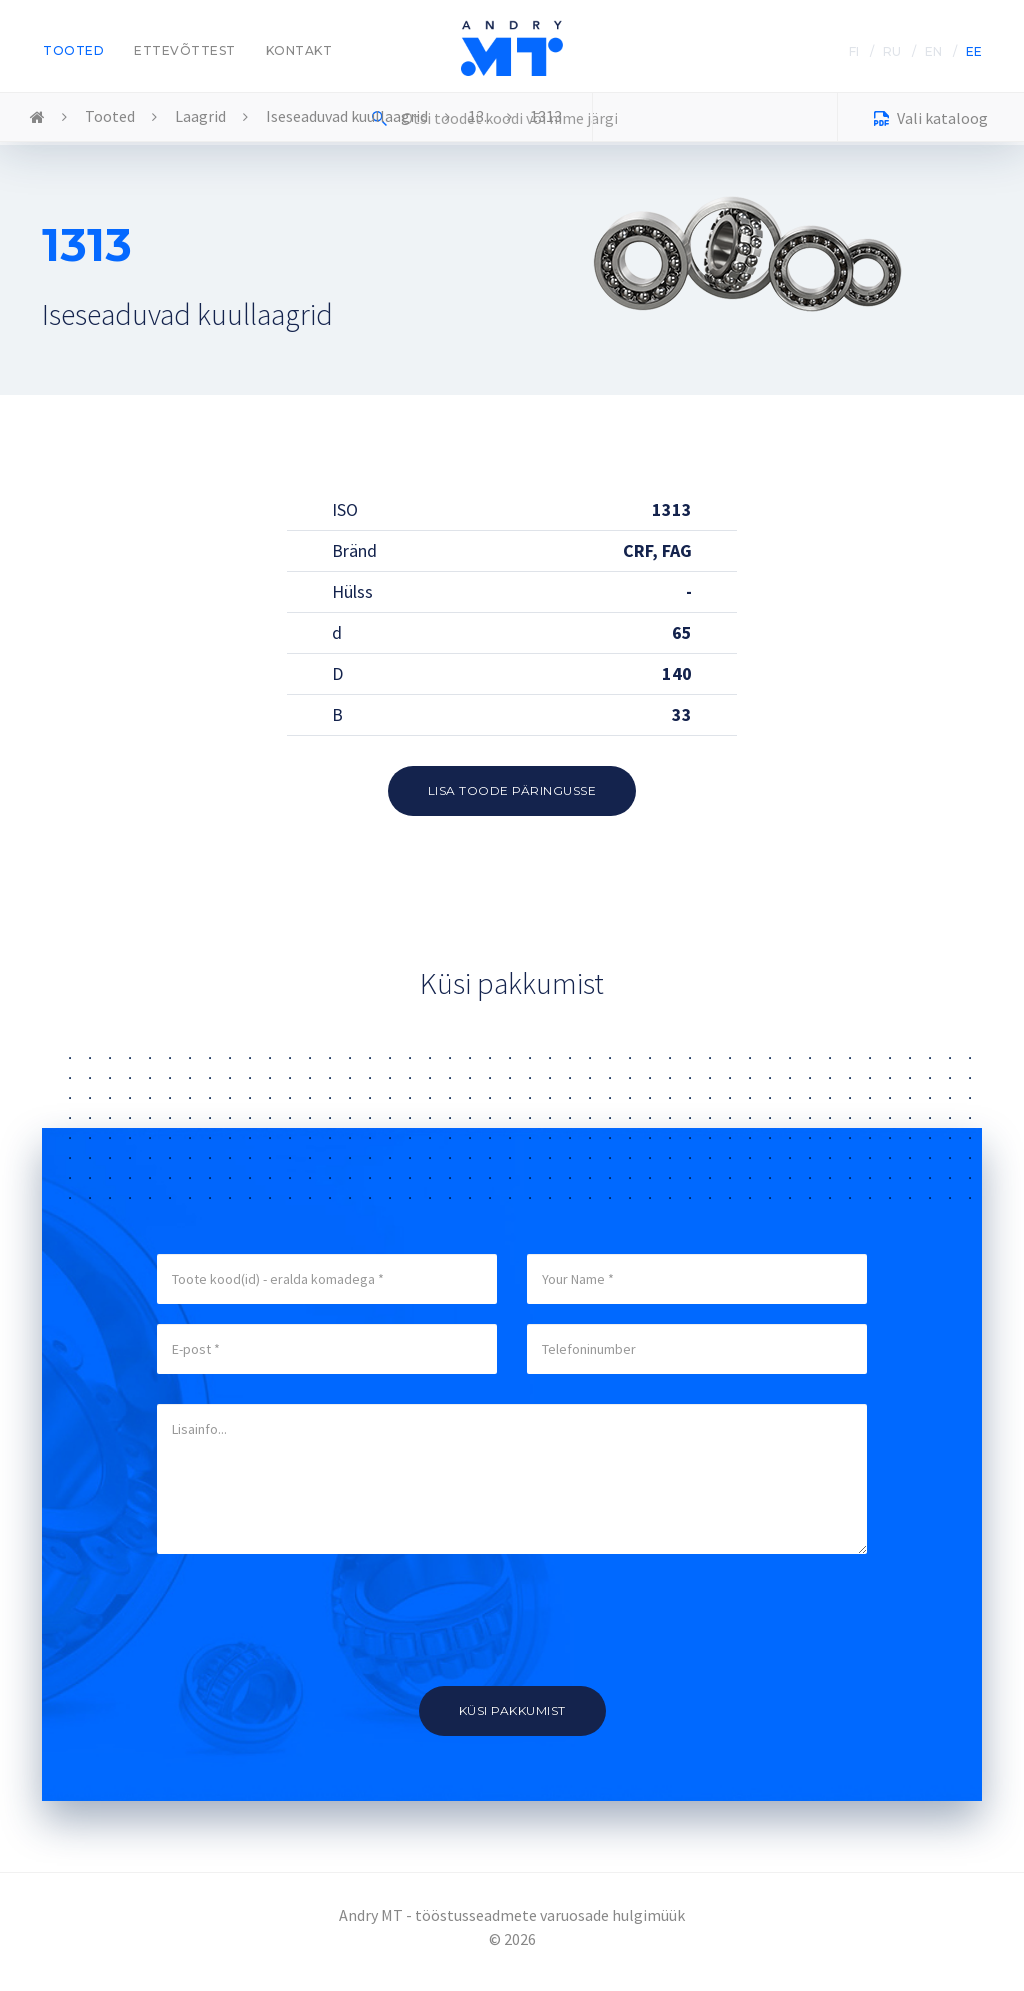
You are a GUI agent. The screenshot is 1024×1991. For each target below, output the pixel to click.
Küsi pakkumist (512, 1710)
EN (933, 51)
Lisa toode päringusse (512, 790)
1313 (546, 116)
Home (37, 118)
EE (974, 51)
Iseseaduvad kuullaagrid (347, 116)
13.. (479, 116)
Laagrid (200, 116)
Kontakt (299, 50)
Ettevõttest (185, 50)
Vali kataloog (931, 120)
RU (892, 51)
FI (854, 51)
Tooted (73, 50)
